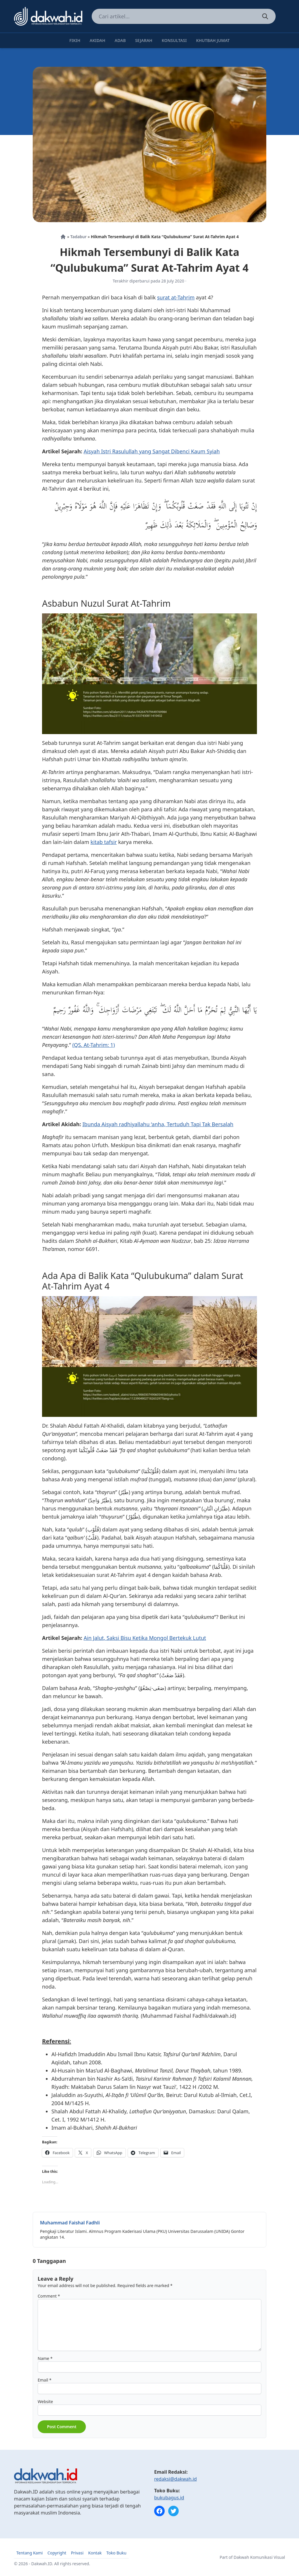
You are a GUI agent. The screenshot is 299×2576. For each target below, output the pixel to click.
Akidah (97, 40)
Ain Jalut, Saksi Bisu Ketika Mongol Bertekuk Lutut (145, 1637)
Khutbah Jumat (213, 40)
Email (44, 2380)
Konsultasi (174, 40)
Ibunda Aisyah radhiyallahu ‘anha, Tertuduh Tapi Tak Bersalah (157, 1124)
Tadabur (78, 236)
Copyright (56, 2553)
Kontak (95, 2553)
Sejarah (143, 40)
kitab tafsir (104, 841)
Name (45, 2358)
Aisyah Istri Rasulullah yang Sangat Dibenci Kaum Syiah (152, 451)
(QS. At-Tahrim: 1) (93, 1044)
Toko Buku (116, 2553)
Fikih (74, 40)
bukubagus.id (169, 2497)
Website (45, 2401)
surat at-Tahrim (175, 297)
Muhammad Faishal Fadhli (70, 2222)
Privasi (77, 2553)
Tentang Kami (29, 2553)
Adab (120, 40)
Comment (49, 2296)
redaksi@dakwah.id (175, 2479)
